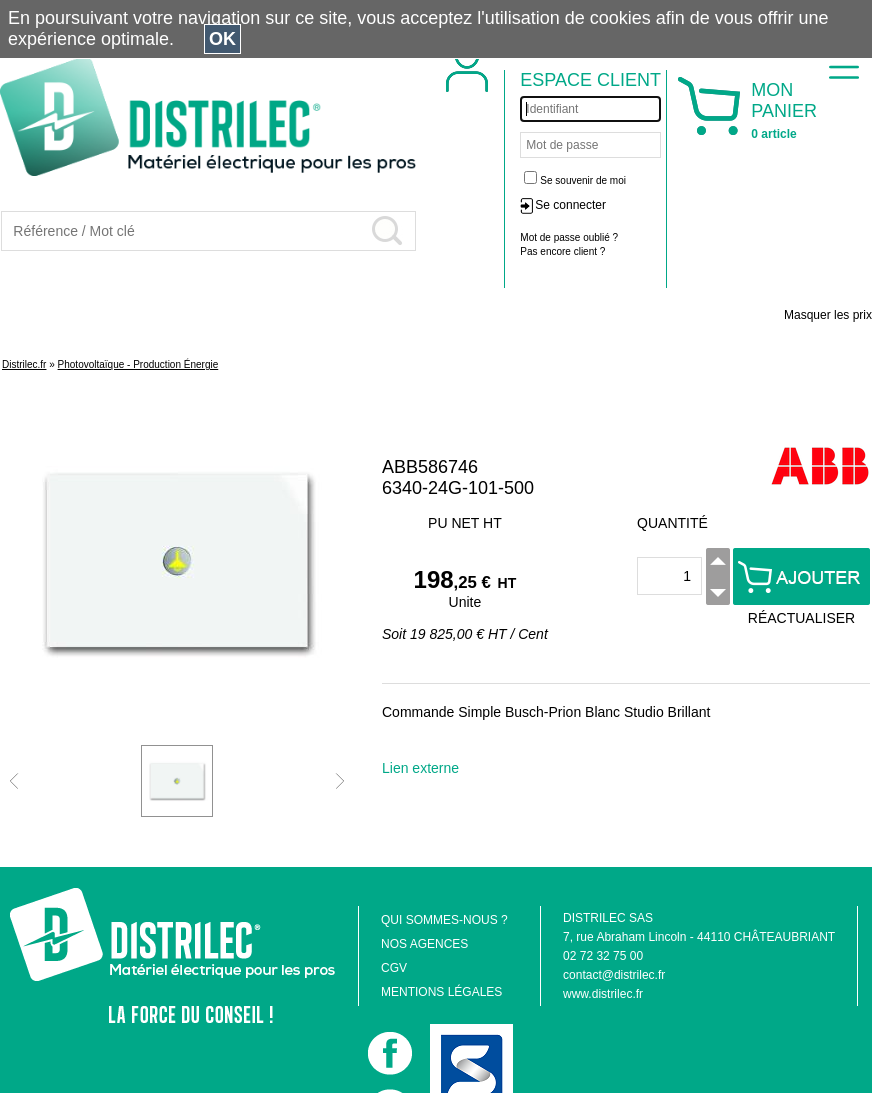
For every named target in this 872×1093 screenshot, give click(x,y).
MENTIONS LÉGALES (441, 992)
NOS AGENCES (424, 944)
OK (222, 39)
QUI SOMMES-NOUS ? (444, 920)
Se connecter (570, 205)
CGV (394, 968)
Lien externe (420, 768)
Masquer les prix (828, 315)
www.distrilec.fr (603, 994)
